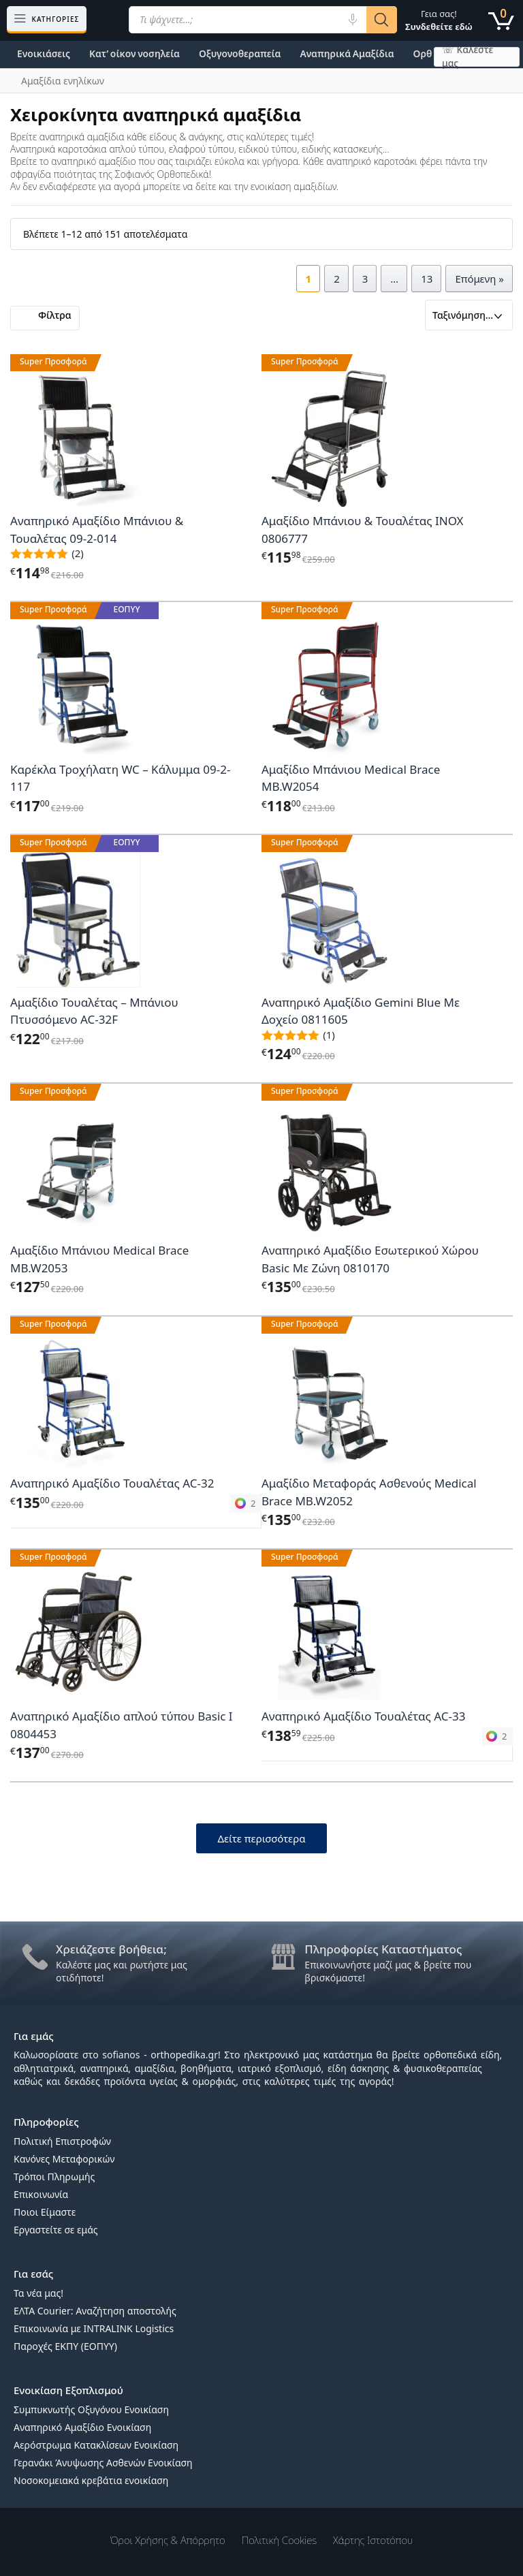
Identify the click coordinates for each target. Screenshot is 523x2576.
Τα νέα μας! (38, 2293)
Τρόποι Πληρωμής (54, 2176)
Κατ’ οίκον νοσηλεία (134, 53)
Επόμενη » (479, 278)
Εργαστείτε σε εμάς (56, 2229)
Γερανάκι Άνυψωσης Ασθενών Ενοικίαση (103, 2462)
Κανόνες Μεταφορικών (64, 2158)
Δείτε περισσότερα (261, 1838)
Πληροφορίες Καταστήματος (383, 1949)
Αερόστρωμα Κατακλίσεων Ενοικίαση (96, 2444)
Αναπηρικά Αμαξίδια (347, 53)
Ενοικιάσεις (43, 53)
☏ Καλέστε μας (467, 57)
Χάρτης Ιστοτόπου (373, 2540)
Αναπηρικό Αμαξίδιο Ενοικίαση (82, 2427)
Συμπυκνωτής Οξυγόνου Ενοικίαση (91, 2409)
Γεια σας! (439, 20)
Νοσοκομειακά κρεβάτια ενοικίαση (91, 2480)
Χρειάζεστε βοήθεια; (111, 1949)
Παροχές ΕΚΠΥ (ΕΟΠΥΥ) (65, 2346)
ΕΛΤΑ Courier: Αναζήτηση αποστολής (95, 2310)
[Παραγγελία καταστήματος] (469, 315)
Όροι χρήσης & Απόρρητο (167, 2540)
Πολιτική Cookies (279, 2540)
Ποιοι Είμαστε (45, 2211)
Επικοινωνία (41, 2194)
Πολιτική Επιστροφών (62, 2141)
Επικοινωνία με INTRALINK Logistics (94, 2328)
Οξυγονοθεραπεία (240, 53)
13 (426, 278)
